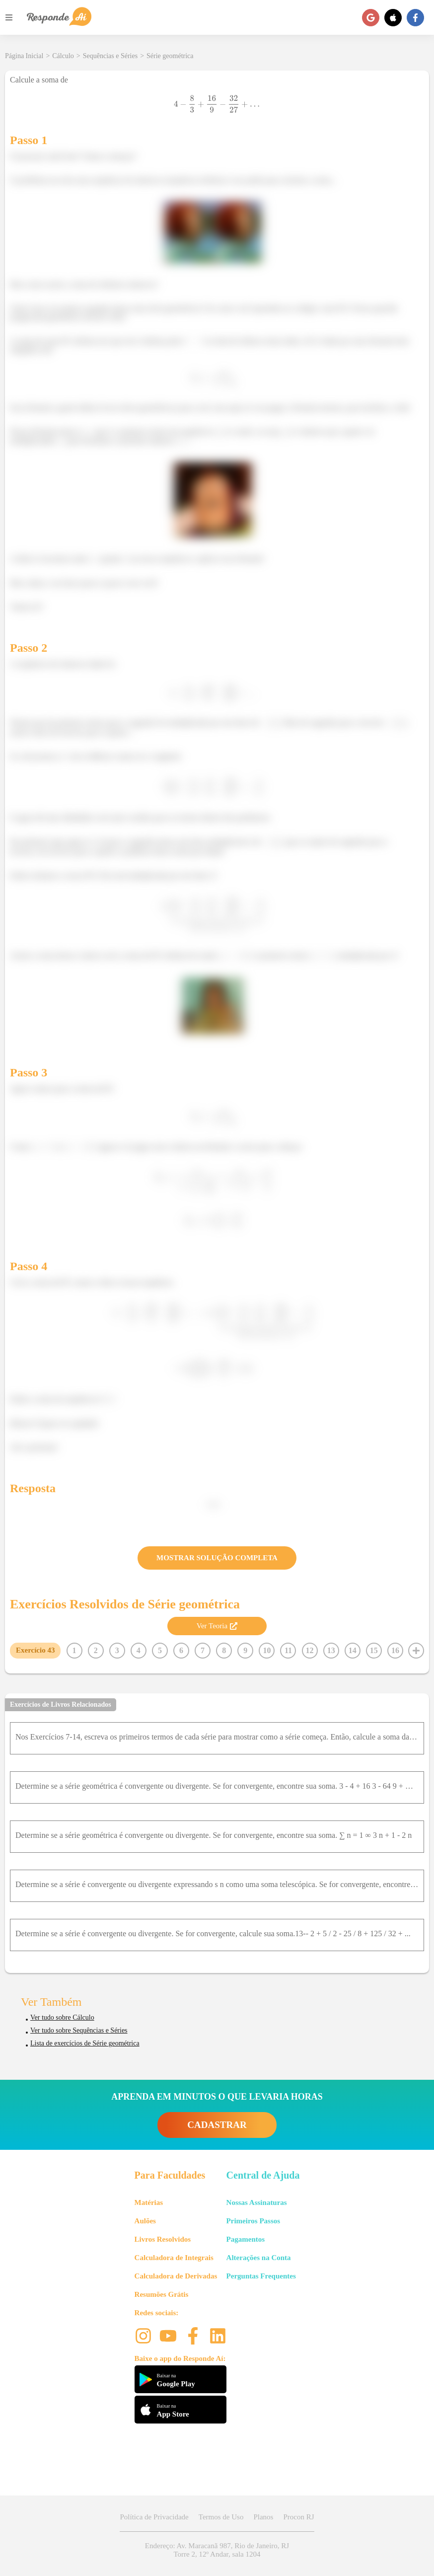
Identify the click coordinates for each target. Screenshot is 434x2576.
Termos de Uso (221, 2517)
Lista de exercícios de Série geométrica (85, 2043)
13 (331, 1650)
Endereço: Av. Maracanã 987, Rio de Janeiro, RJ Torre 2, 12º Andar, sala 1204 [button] (217, 2550)
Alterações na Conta (258, 2258)
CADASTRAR (216, 2125)
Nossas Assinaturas (256, 2202)
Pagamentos (245, 2239)
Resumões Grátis (162, 2294)
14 (353, 1650)
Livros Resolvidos (163, 2239)
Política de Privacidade (154, 2517)
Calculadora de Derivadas (176, 2276)
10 (267, 1650)
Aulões (145, 2221)
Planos (263, 2517)
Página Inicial (24, 56)
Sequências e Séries (110, 56)
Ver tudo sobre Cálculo (62, 2017)
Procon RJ (298, 2517)
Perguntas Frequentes (261, 2276)
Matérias (149, 2202)
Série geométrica (169, 56)
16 (395, 1650)
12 (310, 1650)
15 (374, 1650)
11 (288, 1650)
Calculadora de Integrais (174, 2258)
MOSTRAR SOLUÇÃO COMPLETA (217, 1558)
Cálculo (63, 56)
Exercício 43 (35, 1650)
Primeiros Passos (253, 2221)
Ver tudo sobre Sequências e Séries (79, 2030)
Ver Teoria (217, 1626)
